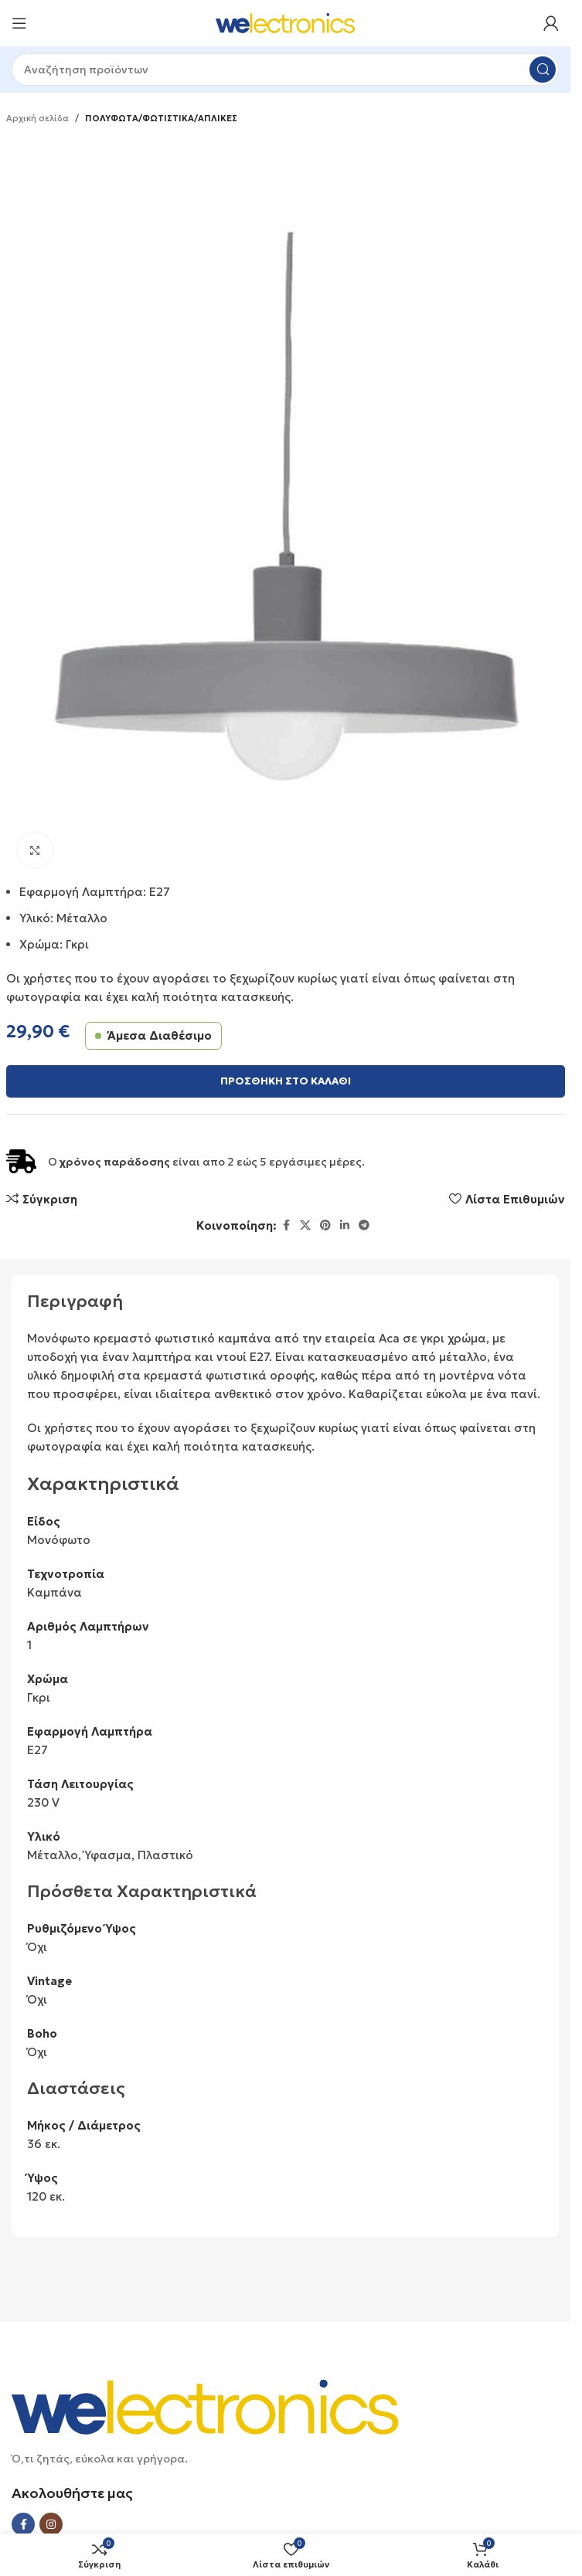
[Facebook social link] (286, 1225)
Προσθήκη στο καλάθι (285, 1081)
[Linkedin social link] (344, 1225)
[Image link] (205, 2405)
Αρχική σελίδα (37, 118)
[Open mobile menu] (19, 23)
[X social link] (305, 1225)
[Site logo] (285, 22)
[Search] (285, 69)
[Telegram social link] (364, 1225)
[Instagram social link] (51, 2524)
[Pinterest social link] (325, 1225)
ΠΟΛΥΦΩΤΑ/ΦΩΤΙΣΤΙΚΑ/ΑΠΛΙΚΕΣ (161, 118)
